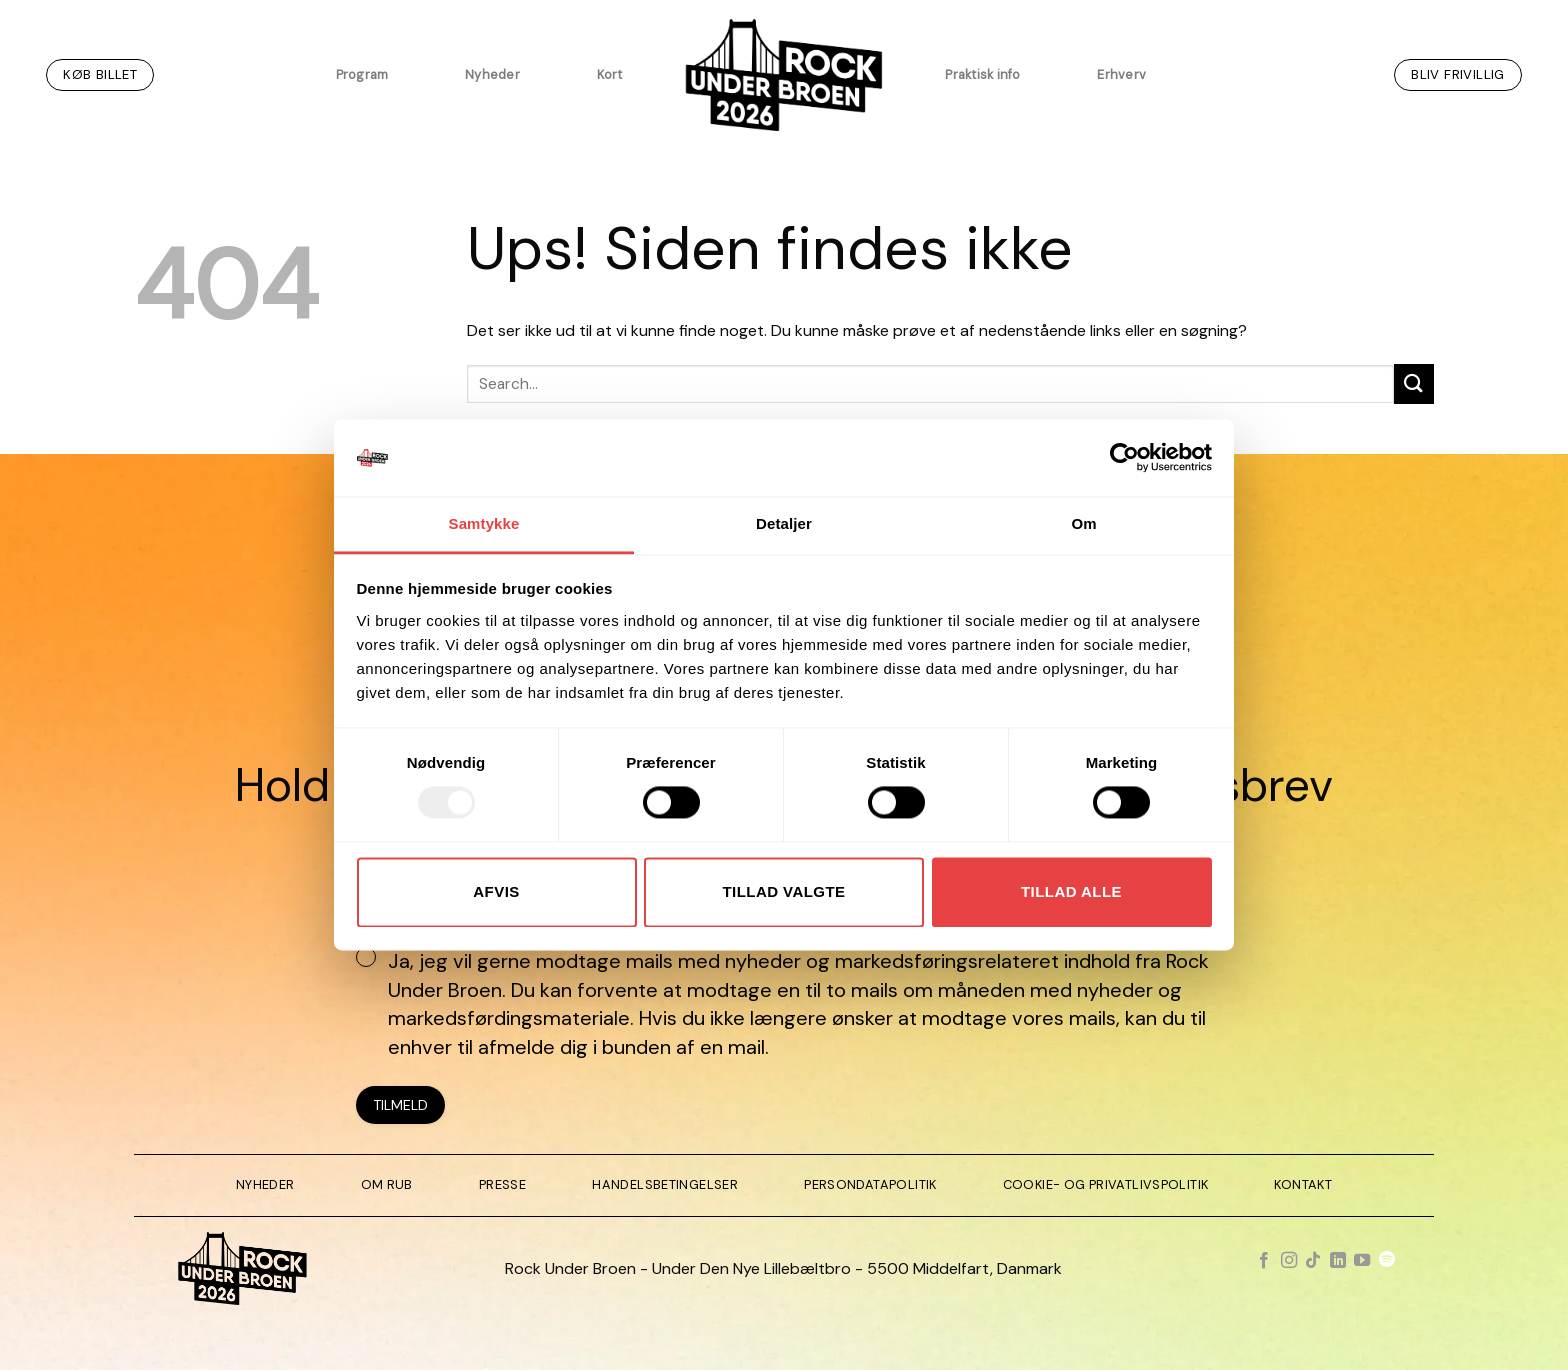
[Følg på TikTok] (1313, 1261)
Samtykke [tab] (484, 523)
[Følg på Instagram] (1289, 1261)
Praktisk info (982, 74)
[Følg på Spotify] (1387, 1261)
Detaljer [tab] (784, 523)
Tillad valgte (783, 891)
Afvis (496, 891)
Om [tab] (1083, 523)
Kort (610, 74)
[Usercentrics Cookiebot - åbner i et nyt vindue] (1124, 458)
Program (362, 74)
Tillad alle (1071, 891)
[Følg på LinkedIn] (1338, 1261)
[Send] (1414, 383)
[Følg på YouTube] (1362, 1261)
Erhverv (1121, 74)
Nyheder (492, 74)
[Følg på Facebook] (1264, 1261)
